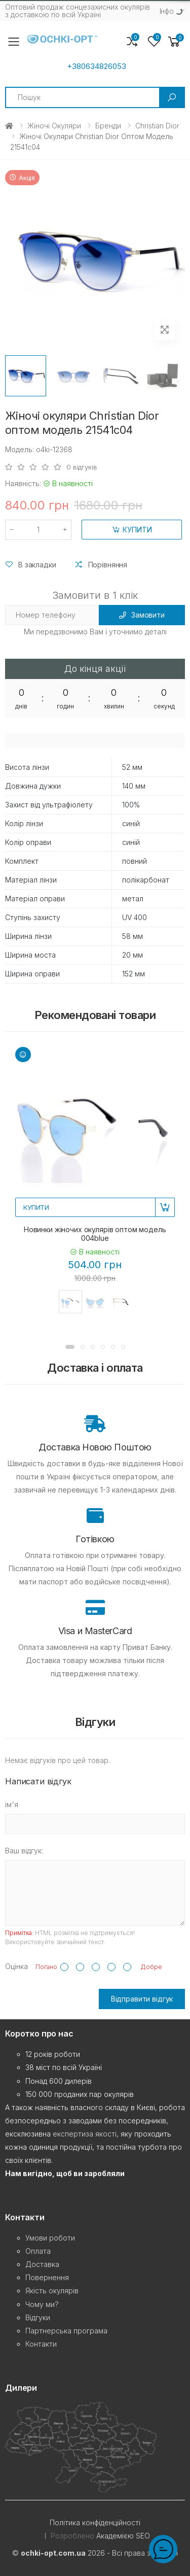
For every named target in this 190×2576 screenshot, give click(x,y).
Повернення (47, 2277)
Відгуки (37, 2317)
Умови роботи (50, 2237)
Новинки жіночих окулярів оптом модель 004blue (95, 1234)
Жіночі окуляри (54, 125)
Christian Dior (157, 125)
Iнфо (167, 11)
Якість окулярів (52, 2290)
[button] (174, 42)
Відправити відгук (142, 1998)
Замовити (142, 615)
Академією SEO (123, 2535)
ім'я (11, 1804)
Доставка (42, 2264)
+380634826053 (96, 66)
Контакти (41, 2344)
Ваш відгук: (24, 1850)
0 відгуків (81, 467)
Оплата (38, 2251)
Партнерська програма (66, 2330)
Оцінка (16, 1966)
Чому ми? (42, 2304)
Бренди (108, 125)
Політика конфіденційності (95, 2522)
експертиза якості (85, 2133)
